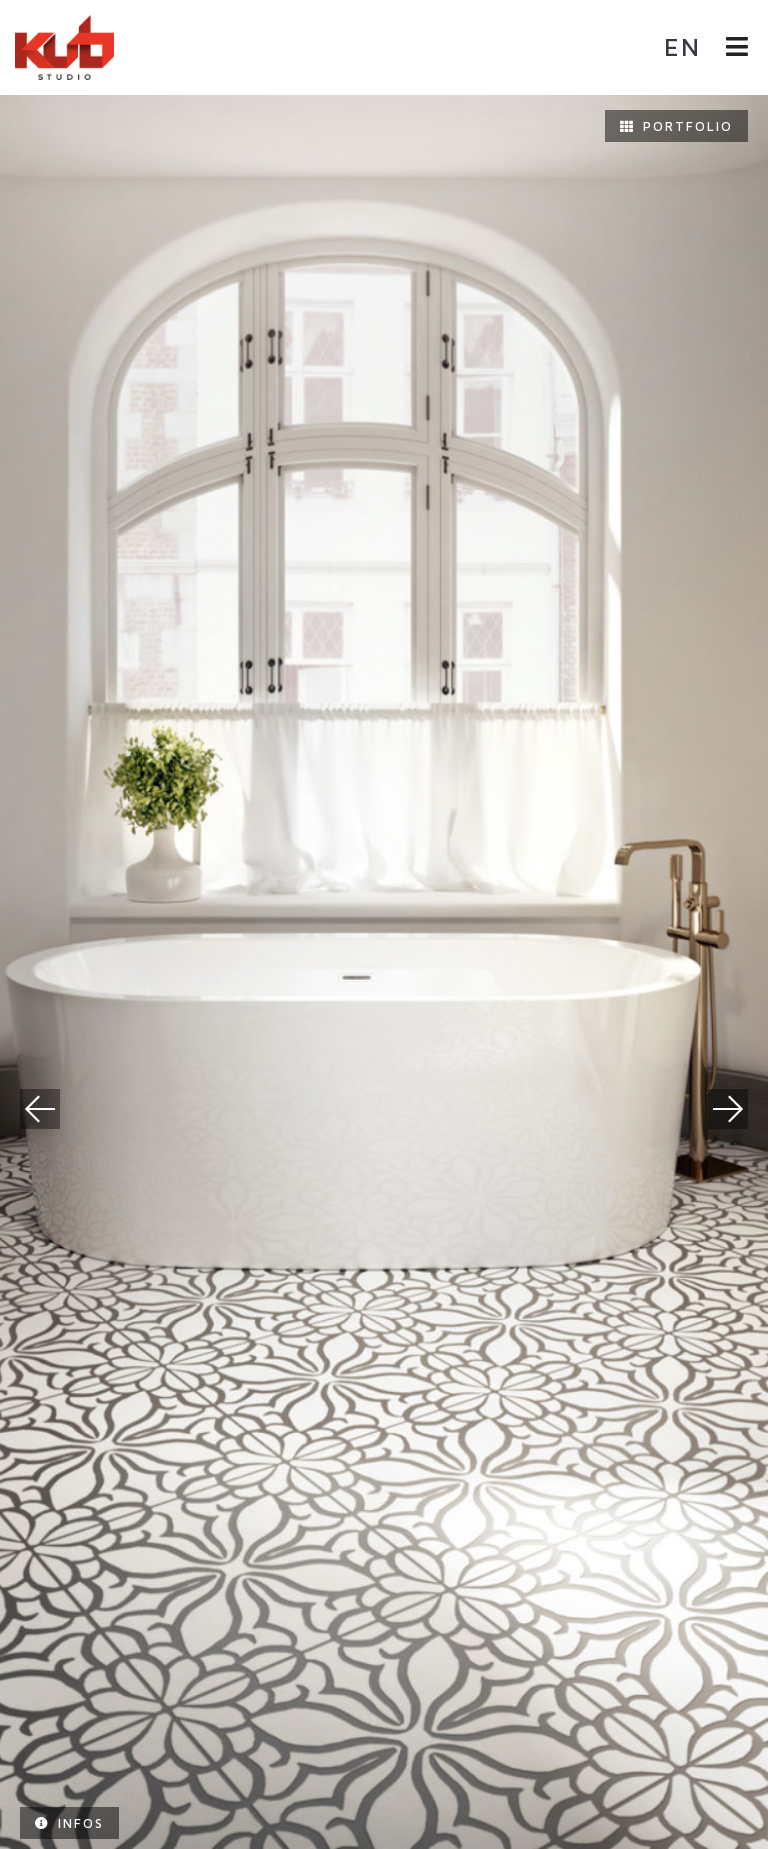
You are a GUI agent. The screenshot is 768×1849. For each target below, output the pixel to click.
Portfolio (676, 126)
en (682, 46)
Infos (69, 1823)
